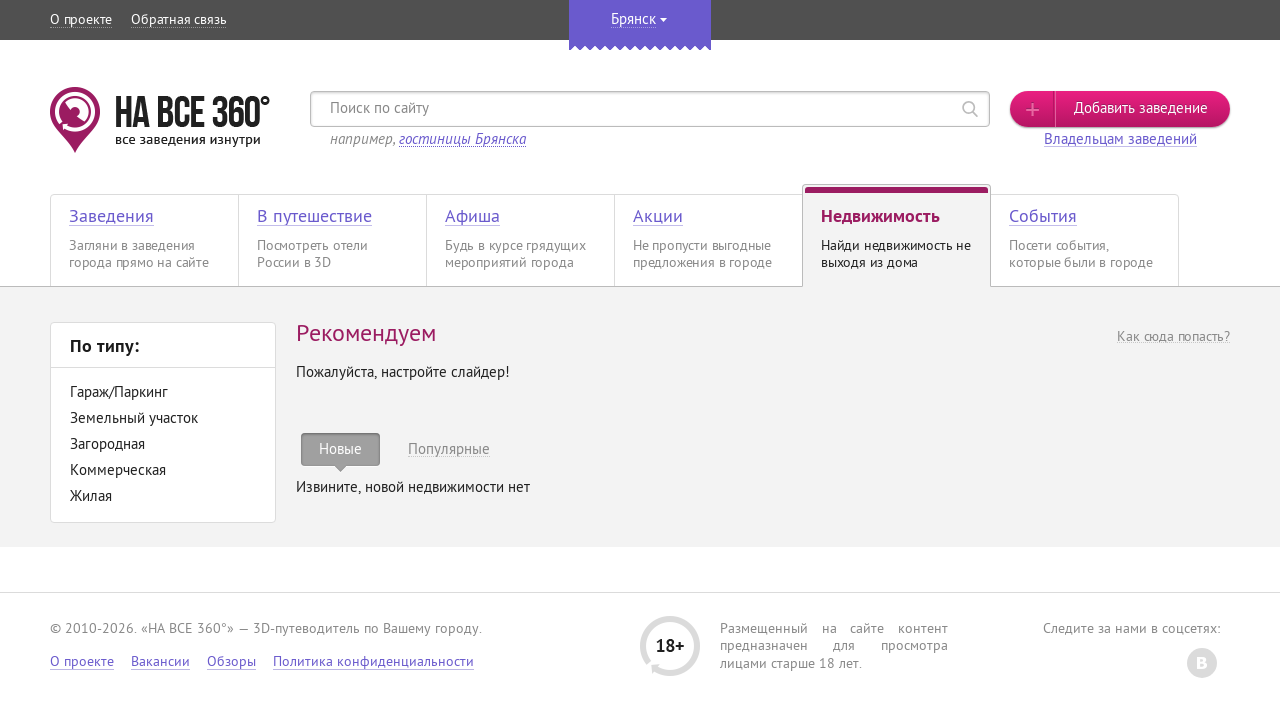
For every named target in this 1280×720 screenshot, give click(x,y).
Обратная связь (178, 20)
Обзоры (231, 662)
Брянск (633, 20)
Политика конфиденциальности (373, 662)
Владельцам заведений (1120, 140)
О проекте (81, 20)
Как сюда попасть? (1173, 337)
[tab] (340, 449)
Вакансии (160, 662)
